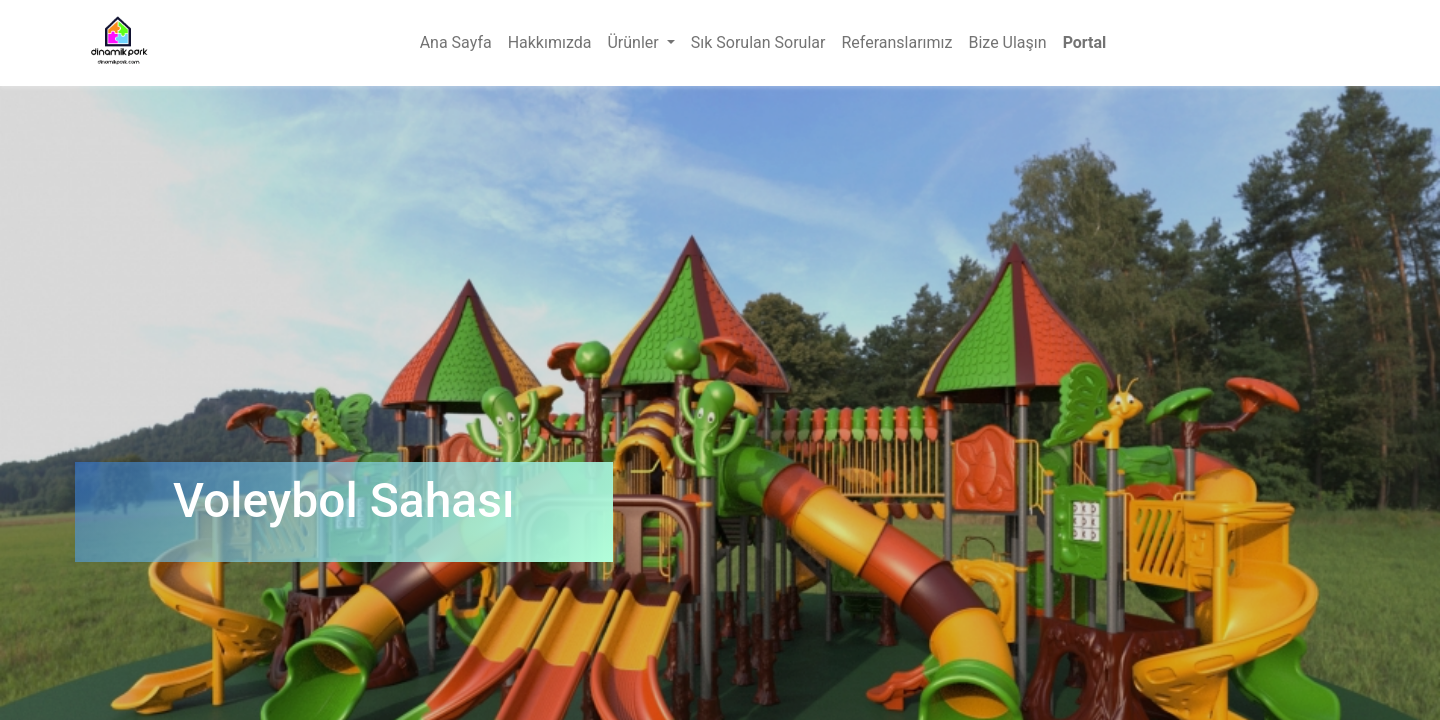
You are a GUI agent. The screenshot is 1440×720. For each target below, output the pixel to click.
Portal (1085, 42)
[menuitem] (456, 43)
